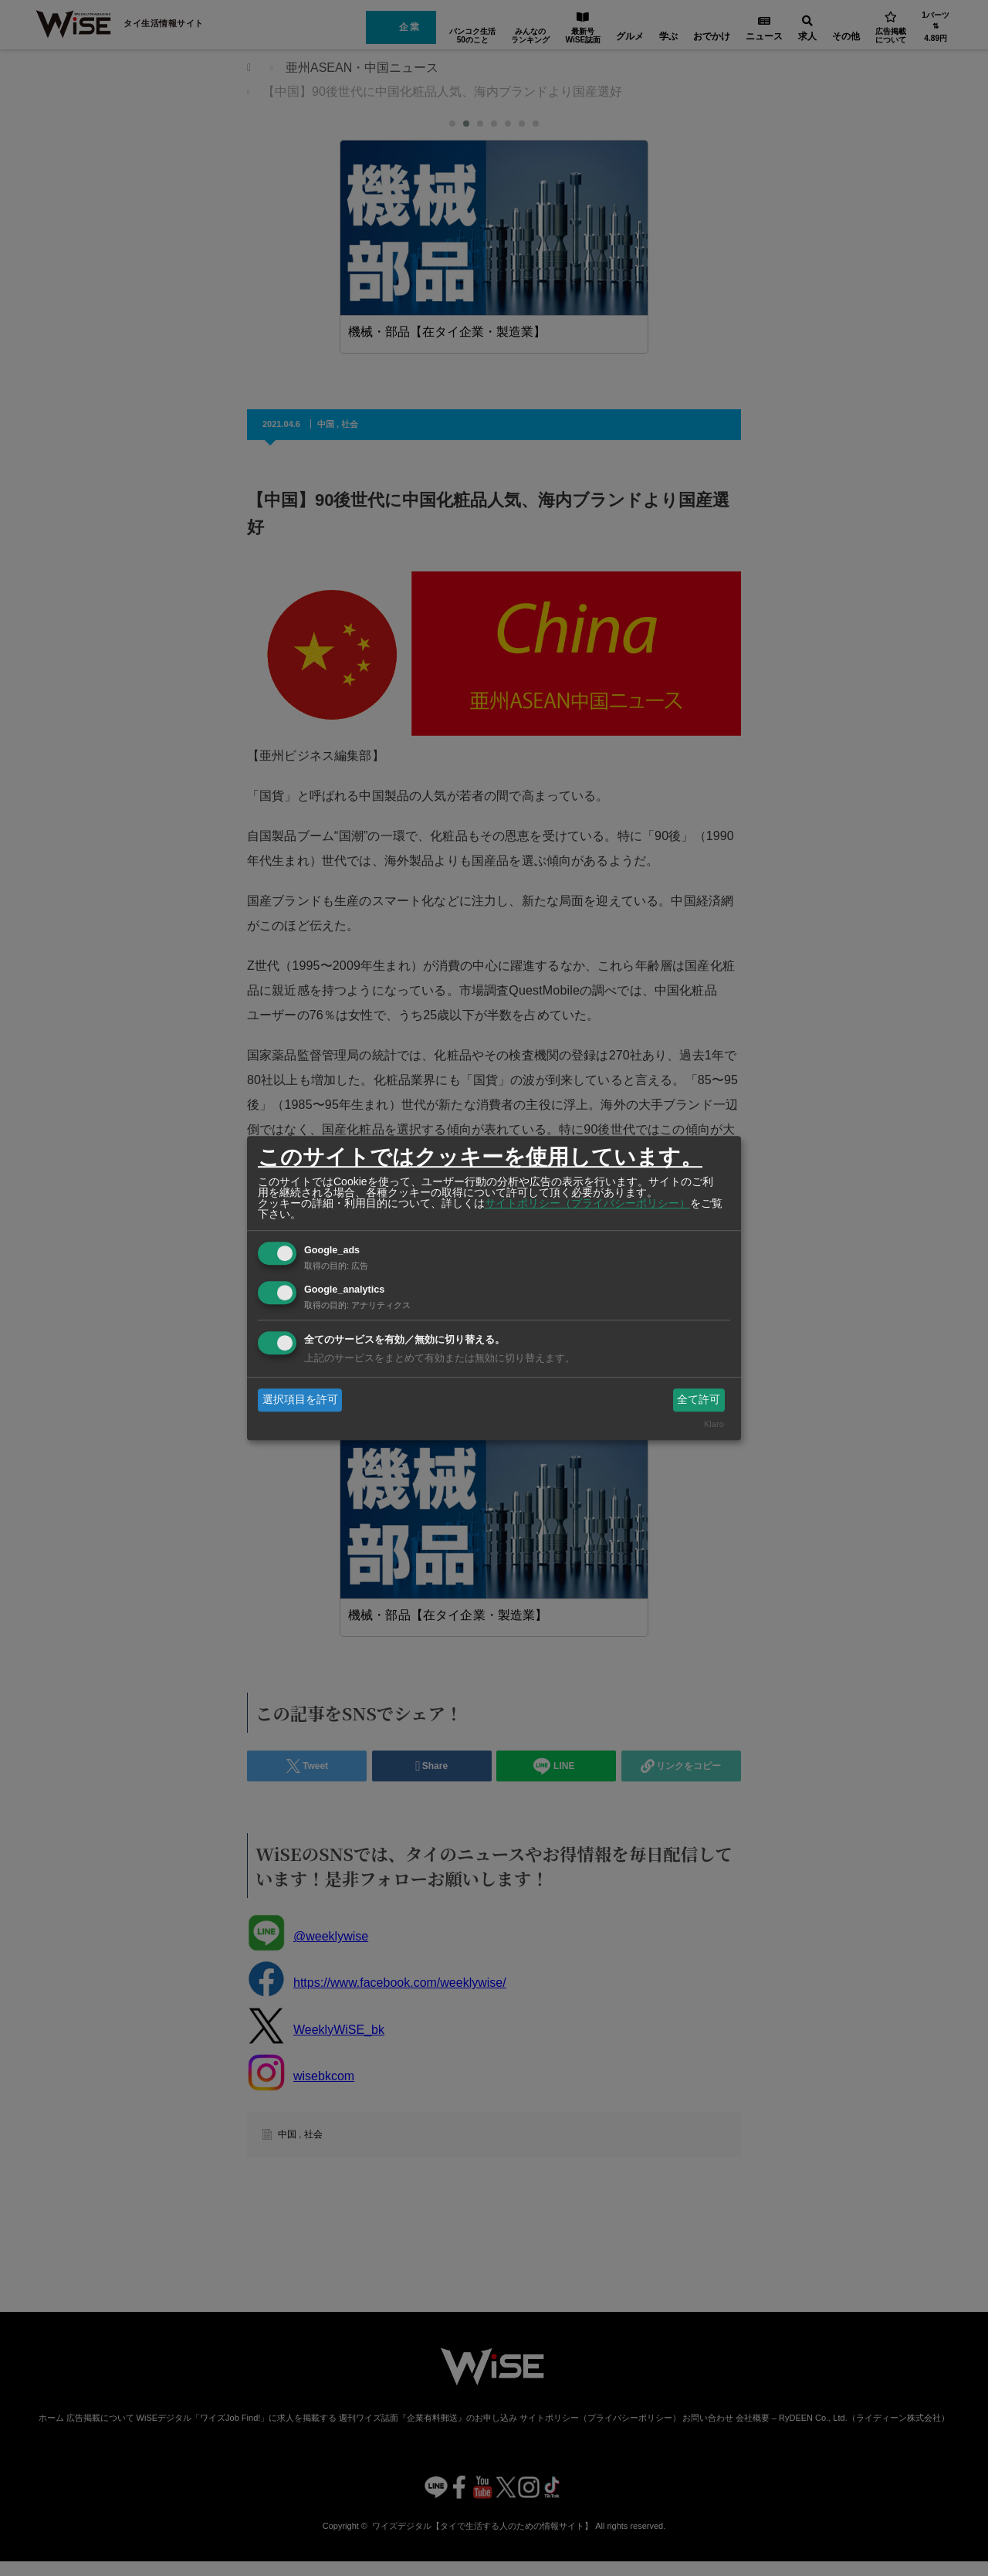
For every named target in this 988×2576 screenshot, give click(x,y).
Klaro (714, 1424)
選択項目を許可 (300, 1399)
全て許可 (698, 1399)
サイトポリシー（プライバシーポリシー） (587, 1203)
